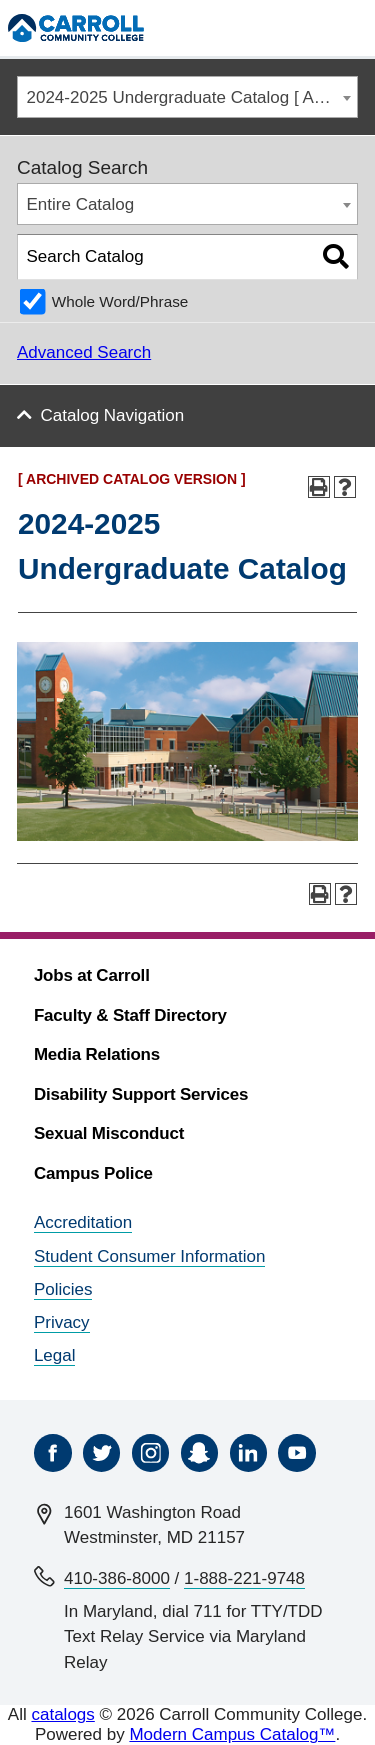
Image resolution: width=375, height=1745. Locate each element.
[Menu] (350, 27)
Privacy (62, 1322)
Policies (63, 1289)
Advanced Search (84, 352)
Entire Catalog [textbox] (81, 204)
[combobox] (187, 97)
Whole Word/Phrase (120, 301)
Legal (55, 1355)
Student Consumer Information (150, 1256)
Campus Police (93, 1173)
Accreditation (83, 1222)
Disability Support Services (141, 1094)
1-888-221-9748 (244, 1578)
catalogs (62, 1714)
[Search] (308, 27)
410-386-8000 (117, 1578)
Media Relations (97, 1054)
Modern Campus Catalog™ (232, 1734)
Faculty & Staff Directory (130, 1015)
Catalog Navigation (113, 415)
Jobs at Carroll (92, 975)
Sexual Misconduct (109, 1133)
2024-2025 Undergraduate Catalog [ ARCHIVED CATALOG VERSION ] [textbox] (192, 97)
